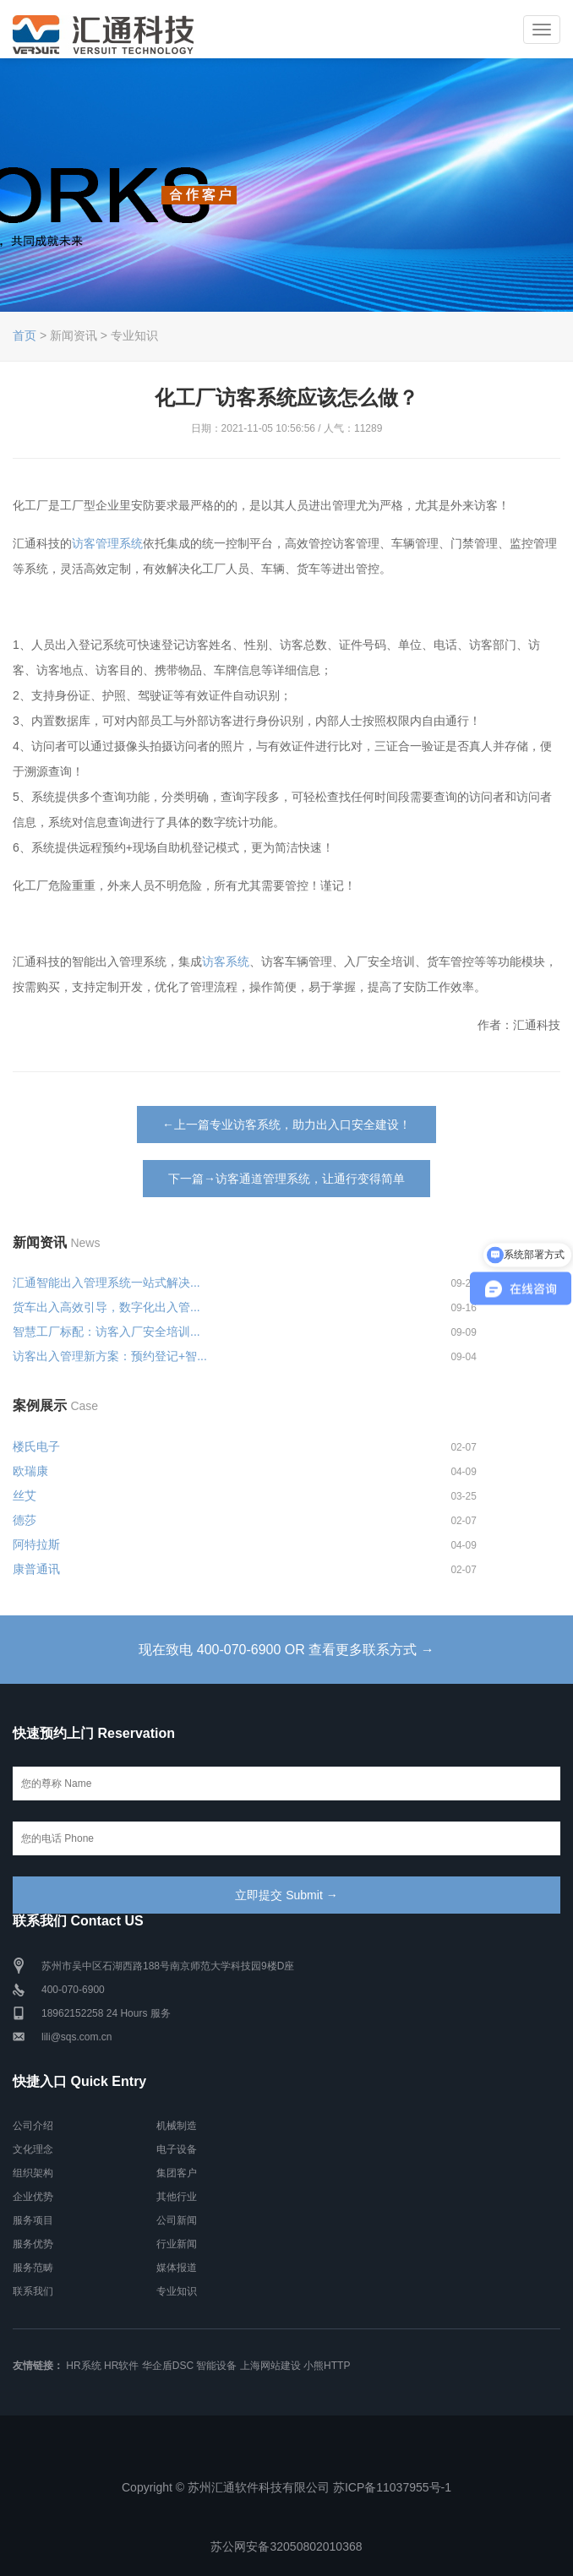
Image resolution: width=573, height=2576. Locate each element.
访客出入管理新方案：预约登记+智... (110, 1356)
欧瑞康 (30, 1471)
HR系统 (83, 2366)
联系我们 (33, 2291)
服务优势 (33, 2244)
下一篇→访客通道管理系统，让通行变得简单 (286, 1178)
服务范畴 (33, 2268)
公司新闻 (176, 2220)
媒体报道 (176, 2268)
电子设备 (176, 2149)
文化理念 (33, 2149)
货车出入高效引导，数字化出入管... (106, 1307)
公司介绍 (33, 2126)
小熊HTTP (326, 2366)
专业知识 (176, 2291)
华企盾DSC (168, 2366)
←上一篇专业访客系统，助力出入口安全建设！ (286, 1124)
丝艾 (24, 1495)
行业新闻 (176, 2244)
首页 (24, 335)
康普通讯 (36, 1569)
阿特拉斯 (36, 1544)
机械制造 (176, 2126)
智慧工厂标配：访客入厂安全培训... (106, 1331)
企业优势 (33, 2197)
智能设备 (216, 2366)
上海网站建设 (270, 2366)
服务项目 (33, 2220)
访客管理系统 (107, 543)
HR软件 (121, 2366)
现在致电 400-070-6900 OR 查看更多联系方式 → (286, 1649)
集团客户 (176, 2173)
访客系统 (225, 961)
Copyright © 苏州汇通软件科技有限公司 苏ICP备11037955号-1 (286, 2487)
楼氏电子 (36, 1446)
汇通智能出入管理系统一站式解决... (106, 1282)
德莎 (24, 1520)
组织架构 (33, 2173)
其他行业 (176, 2197)
